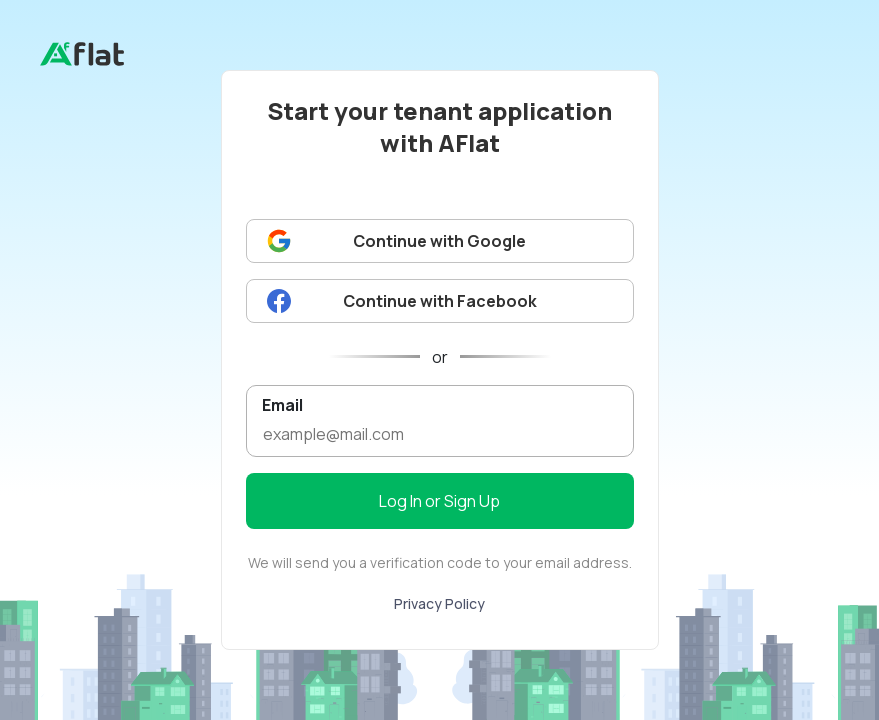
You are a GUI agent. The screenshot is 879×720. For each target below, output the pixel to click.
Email (282, 404)
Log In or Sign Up (439, 501)
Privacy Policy (439, 603)
